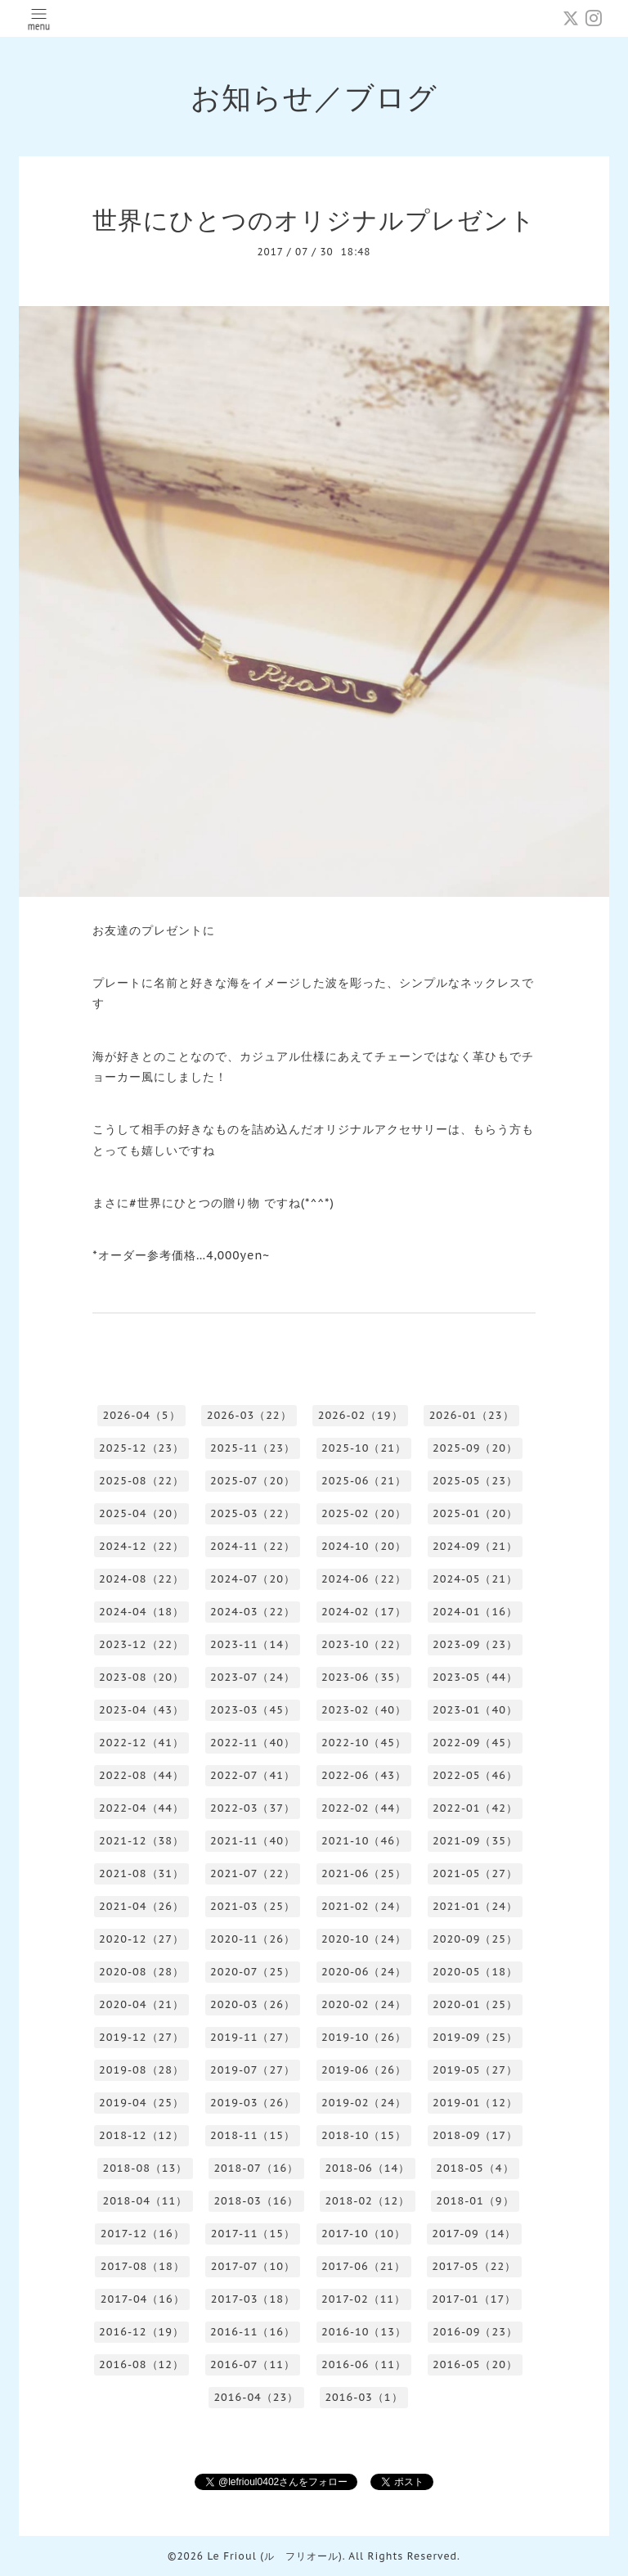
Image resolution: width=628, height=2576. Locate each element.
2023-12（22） (141, 1644)
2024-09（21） (475, 1546)
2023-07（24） (252, 1677)
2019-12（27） (141, 2037)
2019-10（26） (363, 2037)
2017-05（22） (474, 2266)
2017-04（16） (143, 2299)
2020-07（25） (252, 1972)
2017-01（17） (474, 2299)
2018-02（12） (367, 2201)
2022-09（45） (475, 1743)
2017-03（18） (253, 2299)
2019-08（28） (141, 2070)
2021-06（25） (363, 1873)
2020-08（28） (141, 1972)
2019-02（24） (363, 2103)
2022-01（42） (475, 1808)
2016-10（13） (363, 2332)
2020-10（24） (363, 1939)
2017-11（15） (253, 2233)
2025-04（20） (141, 1513)
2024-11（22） (252, 1546)
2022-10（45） (363, 1743)
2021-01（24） (475, 1906)
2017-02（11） (363, 2299)
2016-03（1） (363, 2397)
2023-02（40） (363, 1710)
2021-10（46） (363, 1841)
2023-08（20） (141, 1677)
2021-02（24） (363, 1906)
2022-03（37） (252, 1808)
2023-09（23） (475, 1644)
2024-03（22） (252, 1612)
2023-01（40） (475, 1710)
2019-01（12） (475, 2103)
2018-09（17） (475, 2135)
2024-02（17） (363, 1612)
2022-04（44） (141, 1808)
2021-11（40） (252, 1841)
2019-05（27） (475, 2070)
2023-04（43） (141, 1710)
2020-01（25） (475, 2004)
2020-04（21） (141, 2004)
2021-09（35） (475, 1841)
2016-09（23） (475, 2332)
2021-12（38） (141, 1841)
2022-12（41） (141, 1743)
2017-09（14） (474, 2233)
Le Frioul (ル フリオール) (274, 2556)
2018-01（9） (475, 2201)
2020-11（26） (252, 1939)
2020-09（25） (475, 1939)
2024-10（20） (363, 1546)
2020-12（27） (141, 1939)
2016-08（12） (141, 2364)
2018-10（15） (363, 2135)
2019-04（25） (141, 2103)
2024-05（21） (475, 1579)
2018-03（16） (255, 2201)
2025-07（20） (252, 1481)
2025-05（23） (475, 1481)
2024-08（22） (141, 1579)
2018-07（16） (255, 2168)
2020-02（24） (363, 2004)
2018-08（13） (144, 2168)
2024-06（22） (363, 1579)
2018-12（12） (141, 2135)
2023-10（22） (363, 1644)
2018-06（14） (367, 2168)
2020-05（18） (475, 1972)
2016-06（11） (363, 2364)
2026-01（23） (471, 1415)
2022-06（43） (363, 1775)
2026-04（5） (141, 1415)
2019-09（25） (475, 2037)
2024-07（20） (252, 1579)
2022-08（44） (141, 1775)
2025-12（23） (141, 1448)
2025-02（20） (363, 1513)
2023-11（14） (252, 1644)
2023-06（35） (363, 1677)
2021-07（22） (252, 1873)
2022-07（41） (252, 1775)
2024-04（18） (141, 1612)
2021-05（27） (475, 1873)
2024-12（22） (141, 1546)
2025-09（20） (475, 1448)
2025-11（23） (252, 1448)
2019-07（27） (252, 2070)
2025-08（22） (141, 1481)
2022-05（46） (475, 1775)
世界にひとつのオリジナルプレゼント (314, 220)
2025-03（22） (252, 1513)
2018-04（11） (144, 2201)
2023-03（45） (252, 1710)
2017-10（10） (363, 2233)
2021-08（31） (141, 1873)
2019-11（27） (252, 2037)
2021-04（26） (141, 1906)
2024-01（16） (475, 1612)
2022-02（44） (363, 1808)
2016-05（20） (475, 2364)
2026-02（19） (360, 1415)
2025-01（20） (475, 1513)
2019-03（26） (252, 2103)
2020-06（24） (363, 1972)
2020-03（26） (252, 2004)
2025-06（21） (363, 1481)
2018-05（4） (475, 2168)
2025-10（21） (363, 1448)
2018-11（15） (252, 2135)
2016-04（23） (255, 2397)
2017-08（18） (143, 2266)
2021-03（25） (252, 1906)
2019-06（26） (363, 2070)
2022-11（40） (252, 1743)
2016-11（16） (252, 2332)
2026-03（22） (249, 1415)
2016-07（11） (252, 2364)
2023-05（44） (475, 1677)
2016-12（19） (141, 2332)
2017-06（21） (363, 2266)
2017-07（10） (253, 2266)
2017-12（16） (143, 2233)
